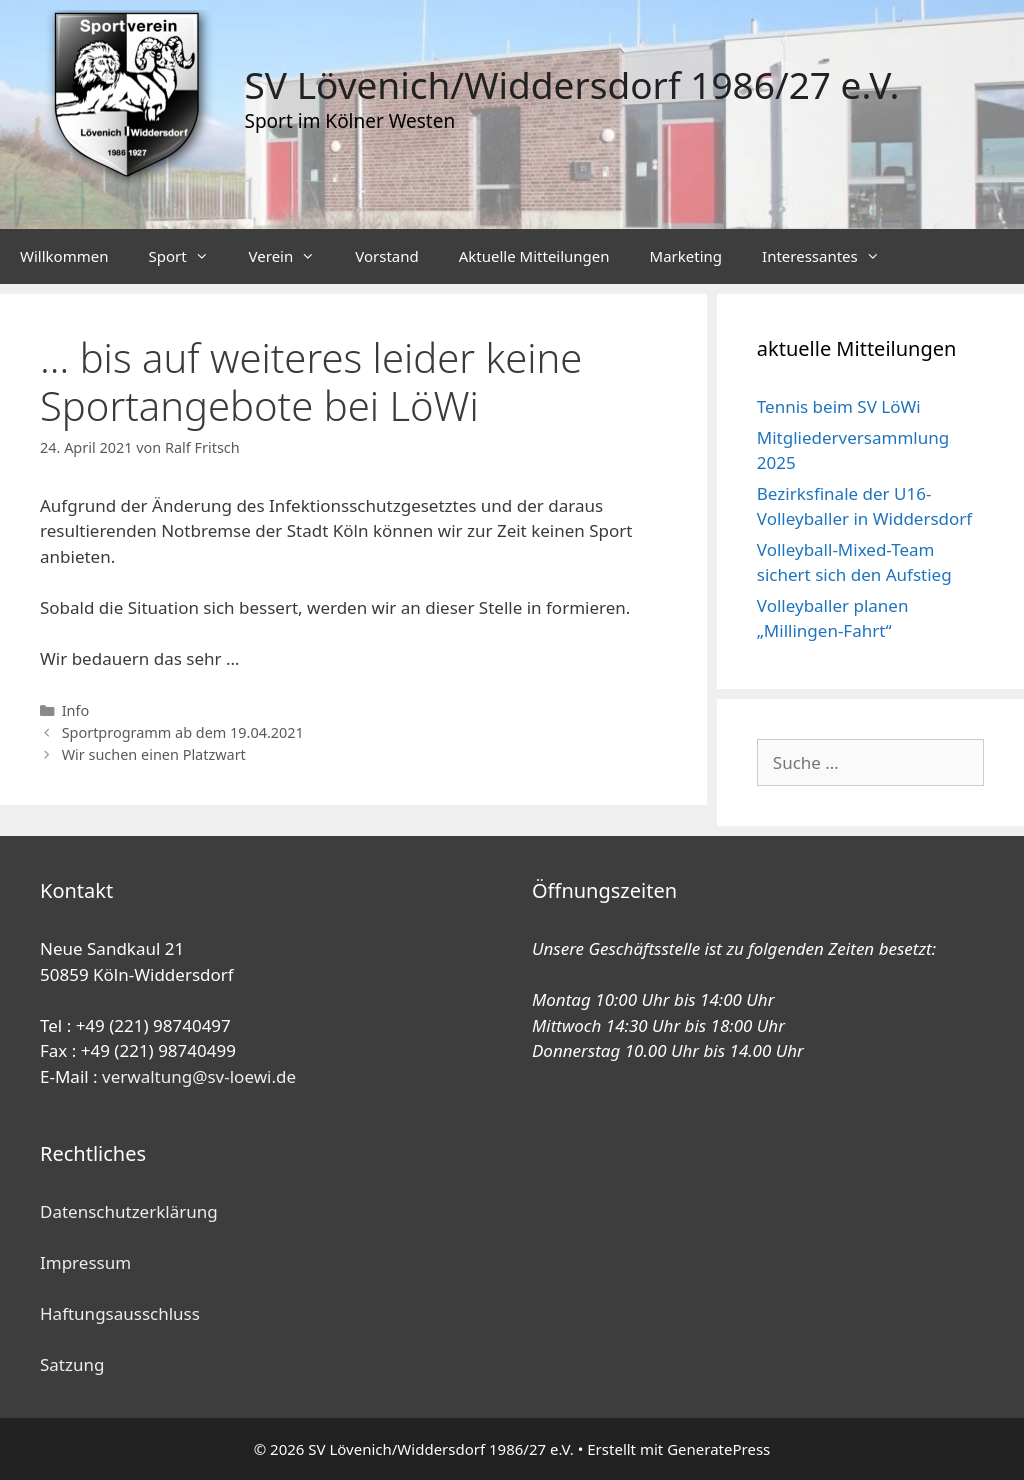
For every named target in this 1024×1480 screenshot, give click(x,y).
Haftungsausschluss (120, 1313)
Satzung (72, 1364)
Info (76, 710)
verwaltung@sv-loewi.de (199, 1076)
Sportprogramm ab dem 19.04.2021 (183, 732)
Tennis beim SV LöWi (839, 406)
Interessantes (831, 256)
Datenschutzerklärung (129, 1211)
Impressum (85, 1262)
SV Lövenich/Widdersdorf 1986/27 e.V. (572, 84)
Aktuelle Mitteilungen (534, 256)
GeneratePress (718, 1449)
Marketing (686, 256)
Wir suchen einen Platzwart (154, 754)
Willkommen (64, 256)
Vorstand (386, 256)
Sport (188, 256)
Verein (292, 256)
